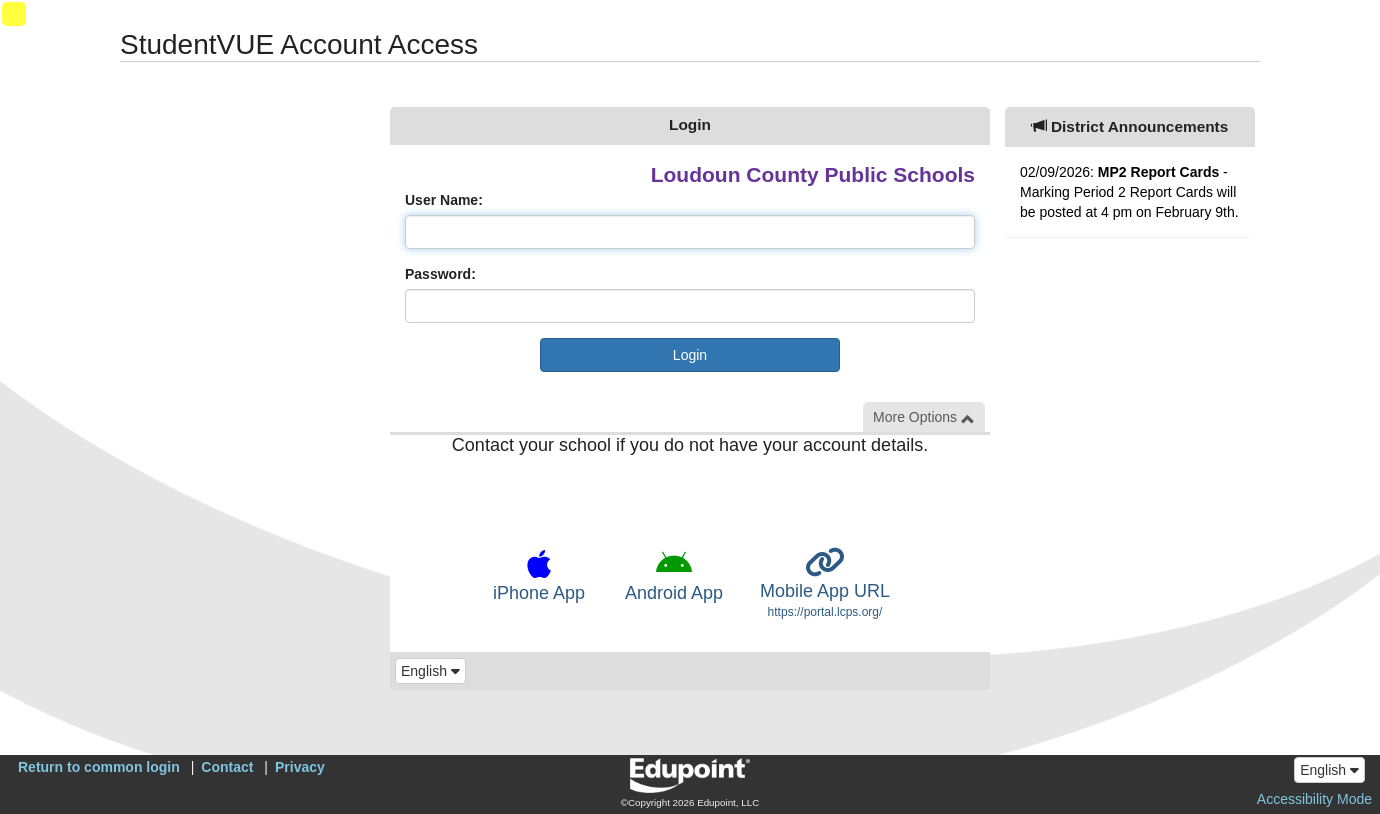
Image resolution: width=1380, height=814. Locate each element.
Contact (227, 767)
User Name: (444, 200)
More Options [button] (924, 417)
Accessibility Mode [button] (1314, 799)
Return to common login (99, 767)
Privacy (300, 767)
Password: (440, 274)
